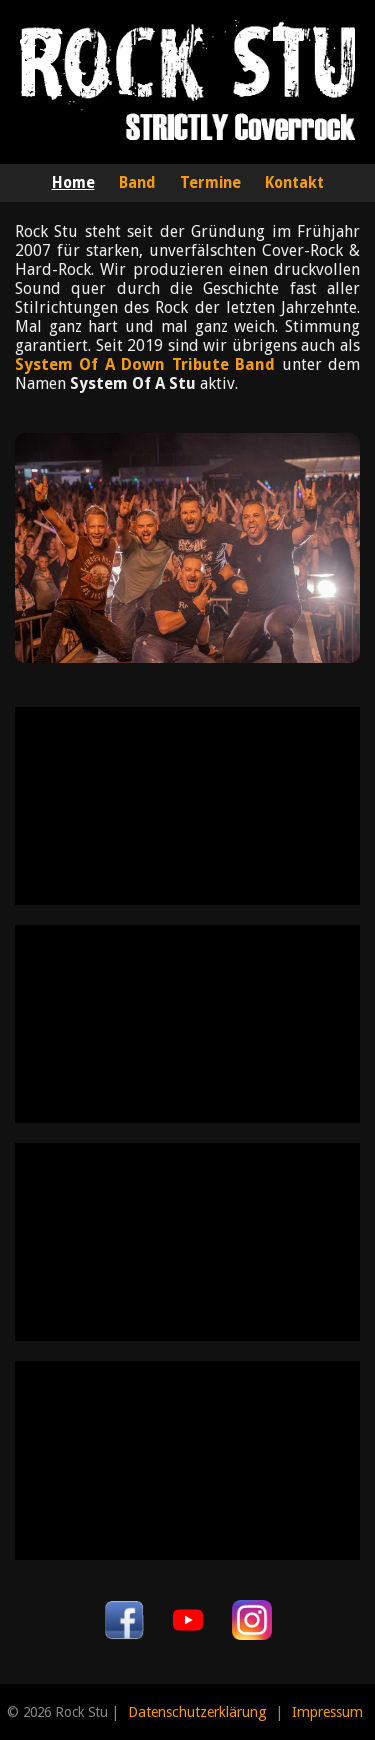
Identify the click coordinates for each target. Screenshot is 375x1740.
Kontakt (294, 183)
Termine (210, 183)
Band (137, 183)
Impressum (327, 1712)
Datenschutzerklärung (197, 1712)
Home (73, 183)
